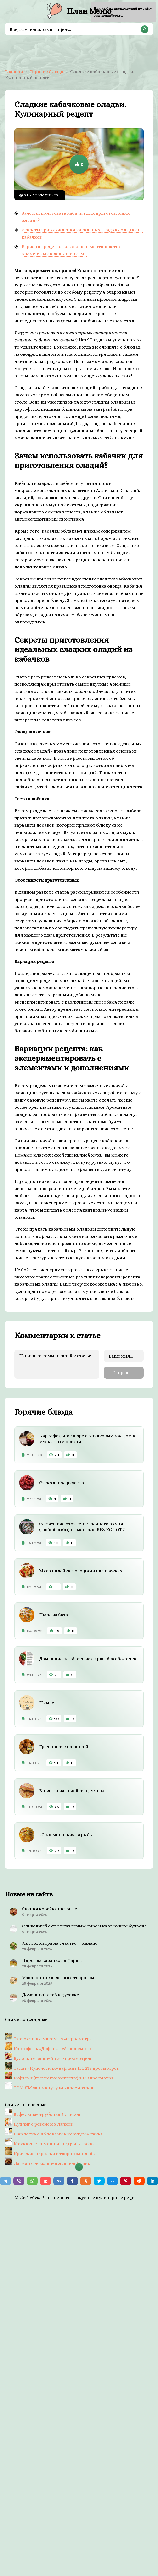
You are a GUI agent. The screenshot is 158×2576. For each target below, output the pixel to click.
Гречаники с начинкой (63, 1746)
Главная (14, 71)
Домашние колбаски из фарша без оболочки (87, 1658)
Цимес (46, 1702)
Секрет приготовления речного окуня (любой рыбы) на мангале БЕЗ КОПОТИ (82, 1526)
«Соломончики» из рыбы (66, 1834)
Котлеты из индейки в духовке (72, 1790)
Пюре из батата (56, 1614)
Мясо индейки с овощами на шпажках (80, 1570)
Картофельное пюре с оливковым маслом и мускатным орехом (87, 1438)
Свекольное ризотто (61, 1482)
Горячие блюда (46, 71)
